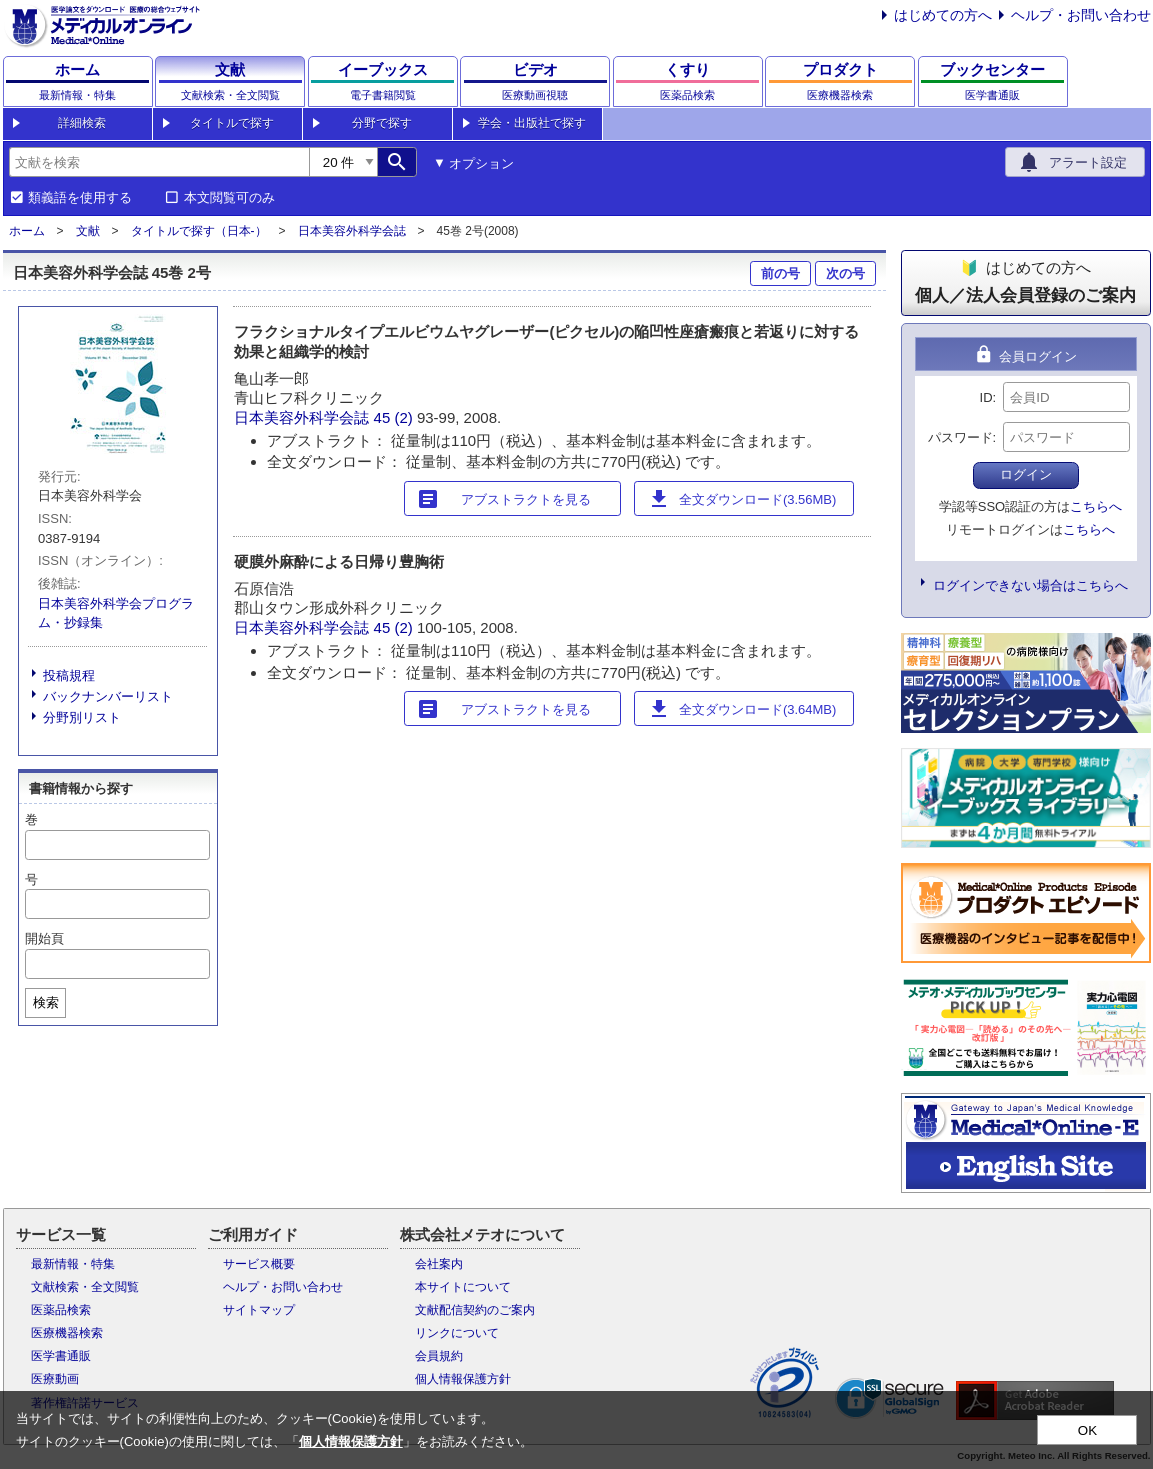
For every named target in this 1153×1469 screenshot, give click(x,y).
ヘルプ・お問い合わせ (1081, 15)
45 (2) (395, 417)
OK (1087, 1430)
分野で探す (382, 123)
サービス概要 (259, 1264)
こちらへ (1096, 506)
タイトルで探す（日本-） (199, 231)
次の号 (845, 273)
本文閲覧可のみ (229, 198)
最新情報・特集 (73, 1264)
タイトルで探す (232, 123)
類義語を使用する (80, 198)
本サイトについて (463, 1287)
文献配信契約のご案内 (475, 1310)
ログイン (1026, 474)
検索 (46, 1002)
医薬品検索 (61, 1310)
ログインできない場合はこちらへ (1030, 585)
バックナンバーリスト (108, 696)
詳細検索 (82, 123)
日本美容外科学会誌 (352, 231)
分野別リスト (82, 717)
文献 (88, 231)
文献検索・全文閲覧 (85, 1287)
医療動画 (55, 1379)
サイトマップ (259, 1310)
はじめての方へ (943, 15)
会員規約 (439, 1356)
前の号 (780, 273)
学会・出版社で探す (532, 123)
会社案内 (439, 1264)
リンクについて (457, 1333)
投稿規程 (69, 675)
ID (986, 397)
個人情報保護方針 (463, 1379)
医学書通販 (61, 1356)
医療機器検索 (67, 1333)
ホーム (27, 231)
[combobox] (159, 162)
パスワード (960, 437)
